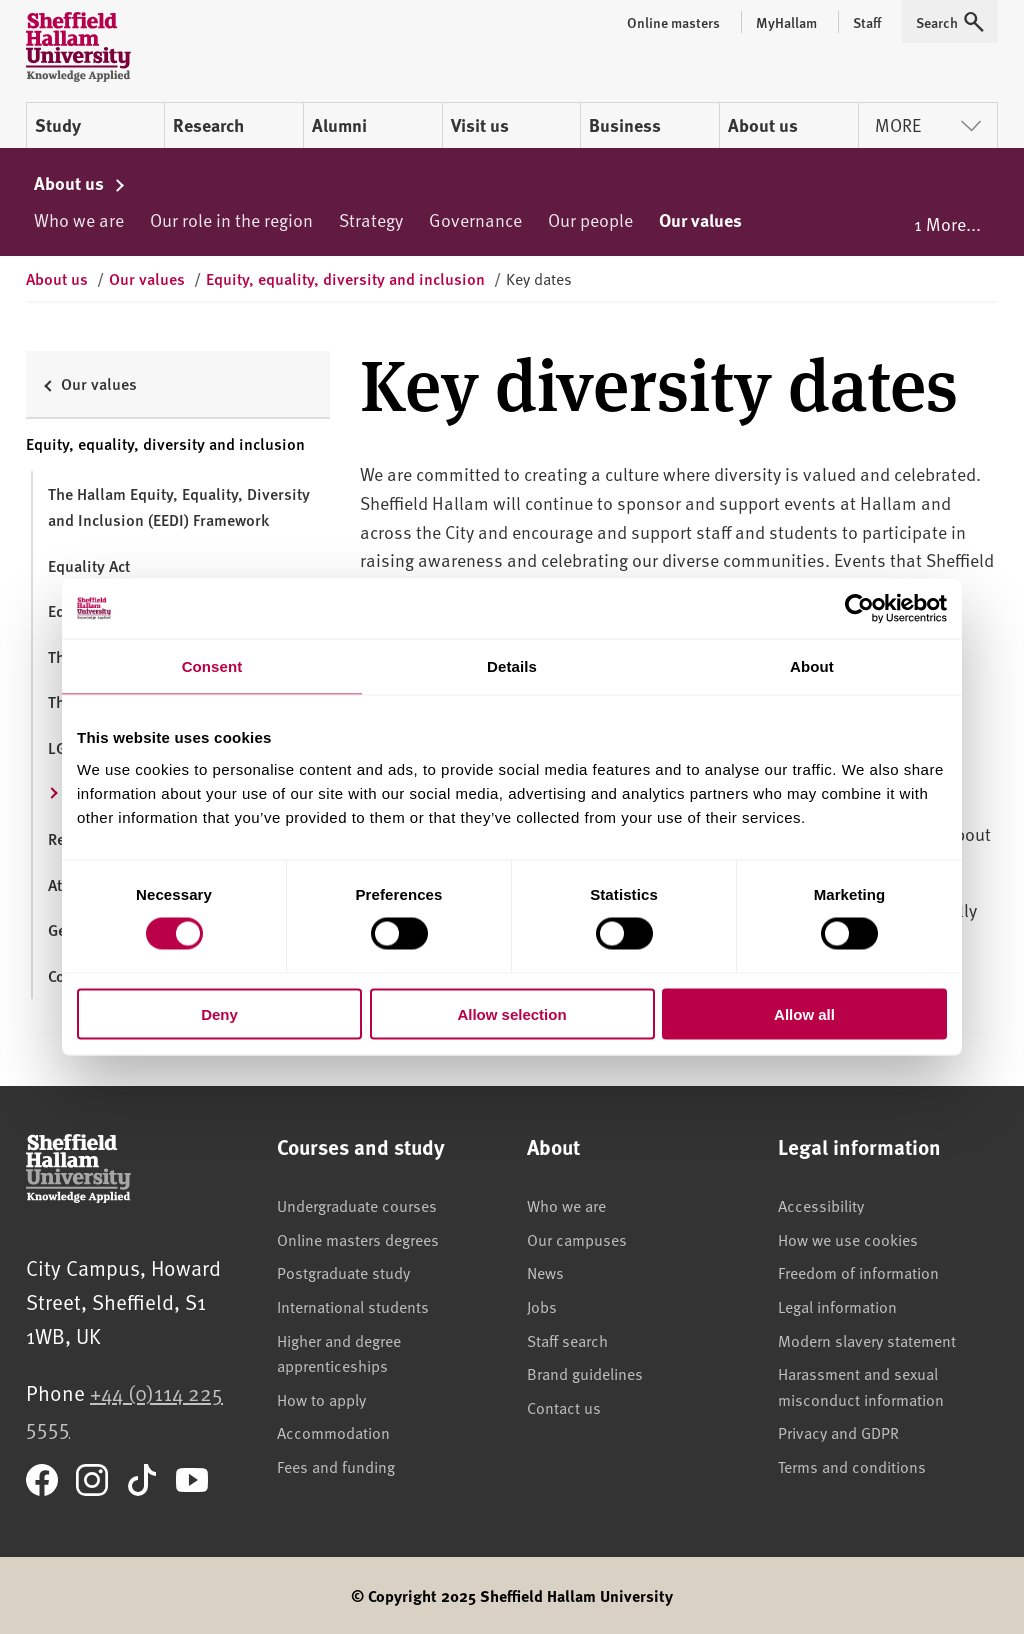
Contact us (564, 1407)
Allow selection (511, 1013)
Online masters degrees (358, 1239)
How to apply (321, 1399)
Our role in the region (231, 219)
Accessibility (821, 1205)
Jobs (542, 1306)
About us (763, 125)
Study (58, 125)
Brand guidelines (585, 1373)
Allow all (804, 1013)
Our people (590, 219)
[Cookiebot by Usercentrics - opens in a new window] (859, 609)
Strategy (371, 219)
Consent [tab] (212, 666)
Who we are (79, 219)
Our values (700, 220)
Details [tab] (512, 666)
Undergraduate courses (357, 1205)
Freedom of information (858, 1272)
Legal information (837, 1306)
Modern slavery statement (867, 1340)
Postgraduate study (343, 1272)
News (545, 1272)
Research (208, 125)
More (928, 124)
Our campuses (577, 1239)
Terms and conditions (852, 1466)
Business (625, 125)
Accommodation (333, 1432)
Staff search (567, 1340)
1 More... (947, 223)
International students (353, 1306)
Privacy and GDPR (838, 1432)
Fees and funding (336, 1466)
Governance (475, 219)
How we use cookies (848, 1239)
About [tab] (812, 666)
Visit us (480, 125)
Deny (219, 1013)
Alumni (339, 125)
